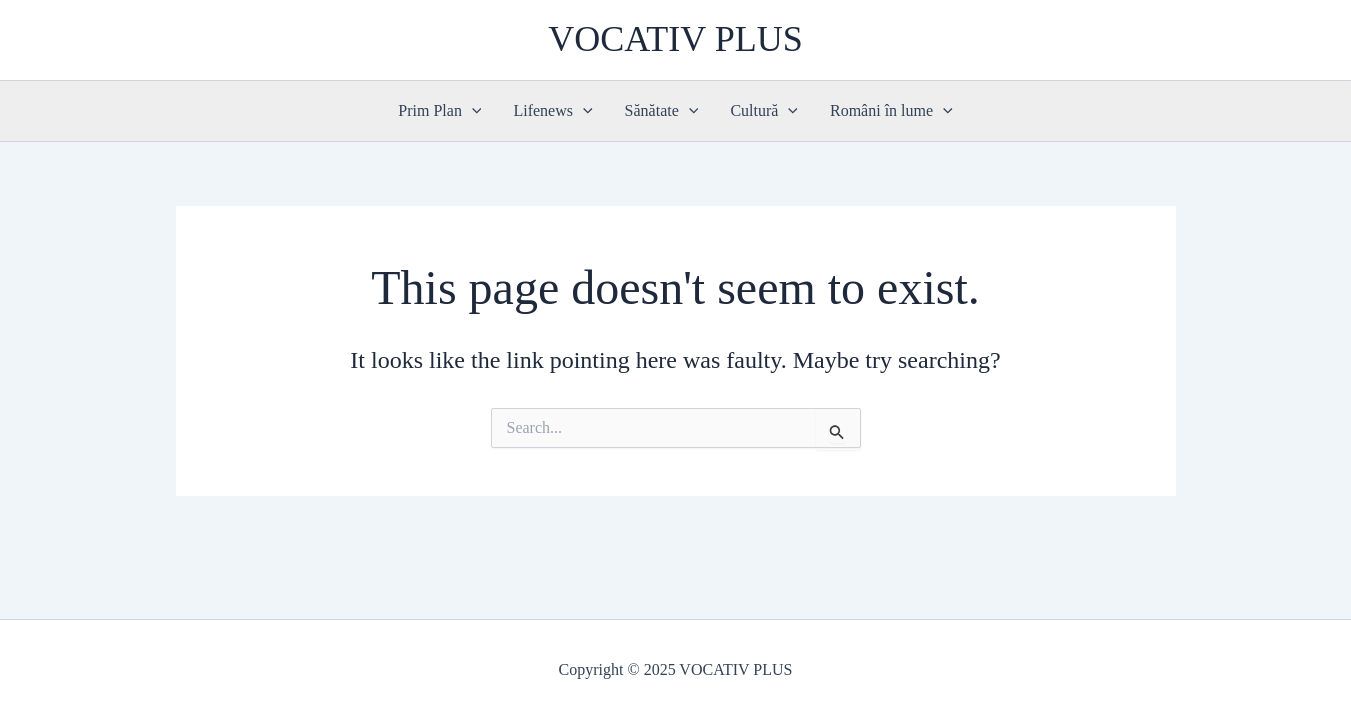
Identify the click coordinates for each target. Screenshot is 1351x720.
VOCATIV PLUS (675, 39)
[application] (472, 111)
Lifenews (552, 111)
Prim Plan (439, 111)
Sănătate (662, 111)
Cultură (764, 111)
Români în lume (891, 111)
